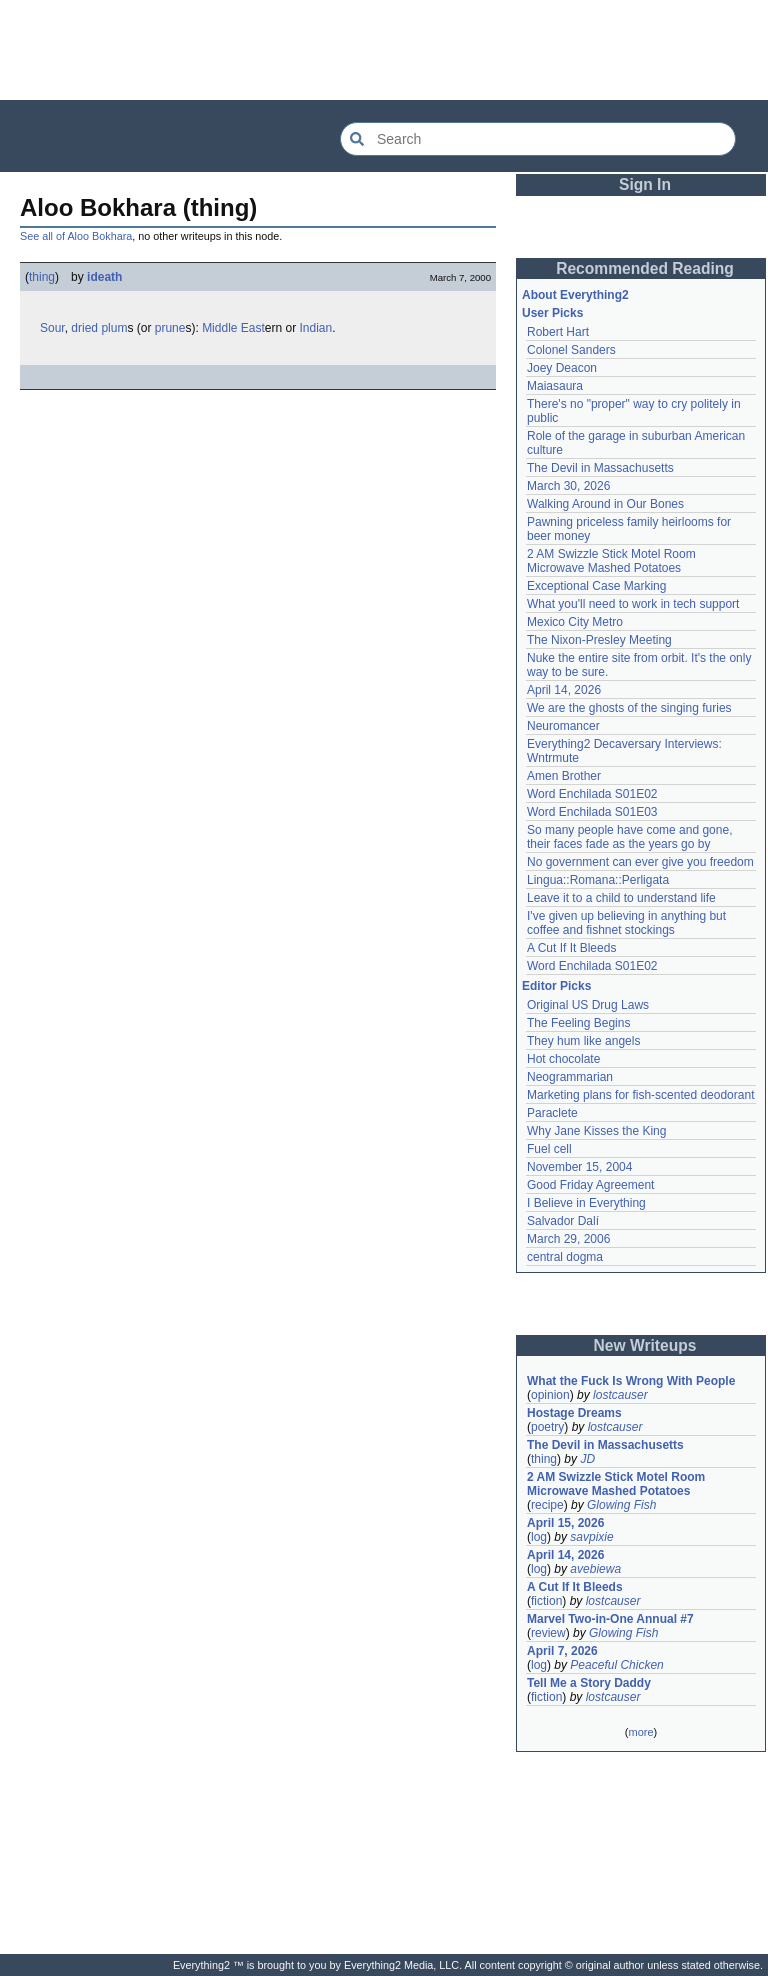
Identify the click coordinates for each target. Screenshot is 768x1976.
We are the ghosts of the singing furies (629, 708)
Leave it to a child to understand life (621, 898)
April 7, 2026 (562, 1651)
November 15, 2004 (579, 1167)
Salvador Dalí (563, 1221)
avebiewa (595, 1569)
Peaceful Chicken (616, 1665)
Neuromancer (563, 726)
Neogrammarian (570, 1077)
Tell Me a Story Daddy (589, 1683)
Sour (52, 328)
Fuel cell (549, 1149)
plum (114, 328)
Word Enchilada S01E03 (592, 812)
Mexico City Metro (575, 622)
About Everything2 (575, 295)
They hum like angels (583, 1041)
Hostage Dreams (574, 1413)
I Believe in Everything (586, 1203)
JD (587, 1459)
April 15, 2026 (565, 1523)
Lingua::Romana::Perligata (598, 880)
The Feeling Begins (578, 1023)
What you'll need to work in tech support (633, 604)
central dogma (565, 1257)
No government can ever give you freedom (640, 862)
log (539, 1537)
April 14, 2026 (564, 690)
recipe (547, 1505)
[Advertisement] (384, 50)
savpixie (591, 1537)
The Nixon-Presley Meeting (599, 640)
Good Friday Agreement (590, 1185)
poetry (547, 1427)
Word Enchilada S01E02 (592, 794)
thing (42, 277)
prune (170, 328)
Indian (316, 328)
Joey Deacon (562, 368)
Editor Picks (556, 986)
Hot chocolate (563, 1059)
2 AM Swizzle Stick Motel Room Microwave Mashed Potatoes (611, 561)
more (640, 1732)
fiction (546, 1601)
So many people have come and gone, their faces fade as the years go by (629, 837)
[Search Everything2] (538, 139)
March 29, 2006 (568, 1239)
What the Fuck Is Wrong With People (631, 1381)
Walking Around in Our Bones (605, 504)
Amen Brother (564, 776)
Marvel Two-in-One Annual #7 (610, 1619)
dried (84, 328)
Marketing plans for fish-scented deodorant (640, 1095)
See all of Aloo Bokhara (76, 236)
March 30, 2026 (568, 486)
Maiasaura (555, 386)
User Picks (552, 313)
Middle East (233, 328)
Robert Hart (558, 332)
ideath (104, 277)
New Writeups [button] (645, 1345)
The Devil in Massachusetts (600, 468)
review (548, 1633)
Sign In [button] (645, 184)
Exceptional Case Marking (596, 586)
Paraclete (552, 1113)
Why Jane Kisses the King (596, 1131)
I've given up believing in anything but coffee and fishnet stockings (626, 923)
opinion (550, 1395)
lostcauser (620, 1395)
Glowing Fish (621, 1505)
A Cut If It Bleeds (571, 948)
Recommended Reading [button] (645, 268)
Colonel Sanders (571, 350)
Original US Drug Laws (588, 1005)
